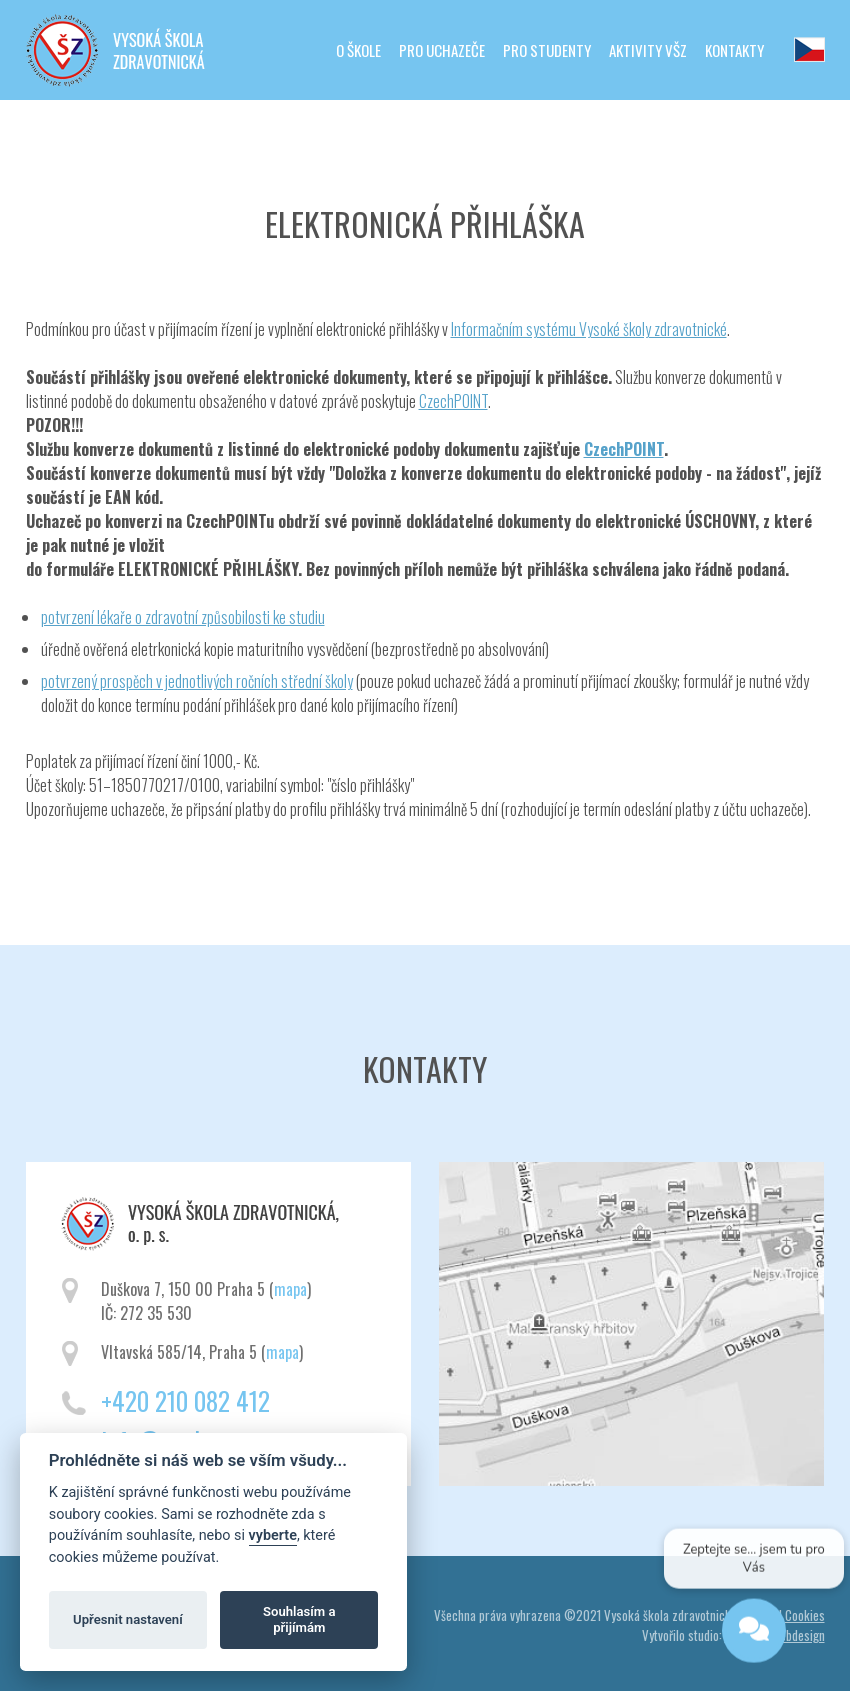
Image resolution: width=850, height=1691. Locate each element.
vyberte (273, 1535)
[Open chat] (752, 1633)
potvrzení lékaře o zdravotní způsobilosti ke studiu (183, 617)
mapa (290, 1289)
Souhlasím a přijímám (299, 1619)
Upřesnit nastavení (128, 1619)
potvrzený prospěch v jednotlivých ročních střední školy (197, 681)
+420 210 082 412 (185, 1400)
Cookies (805, 1615)
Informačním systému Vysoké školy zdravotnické (589, 329)
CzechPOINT (453, 401)
